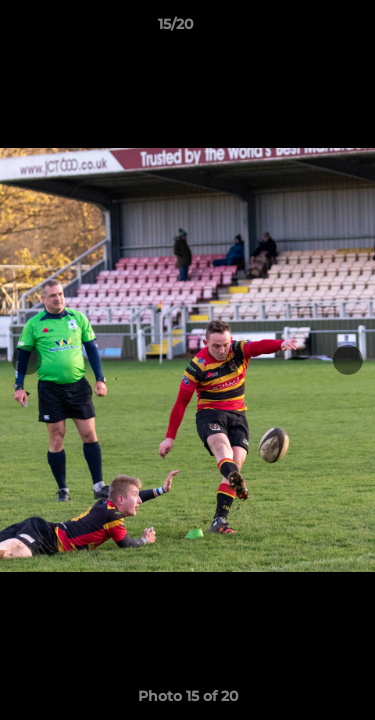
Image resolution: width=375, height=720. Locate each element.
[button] (303, 29)
